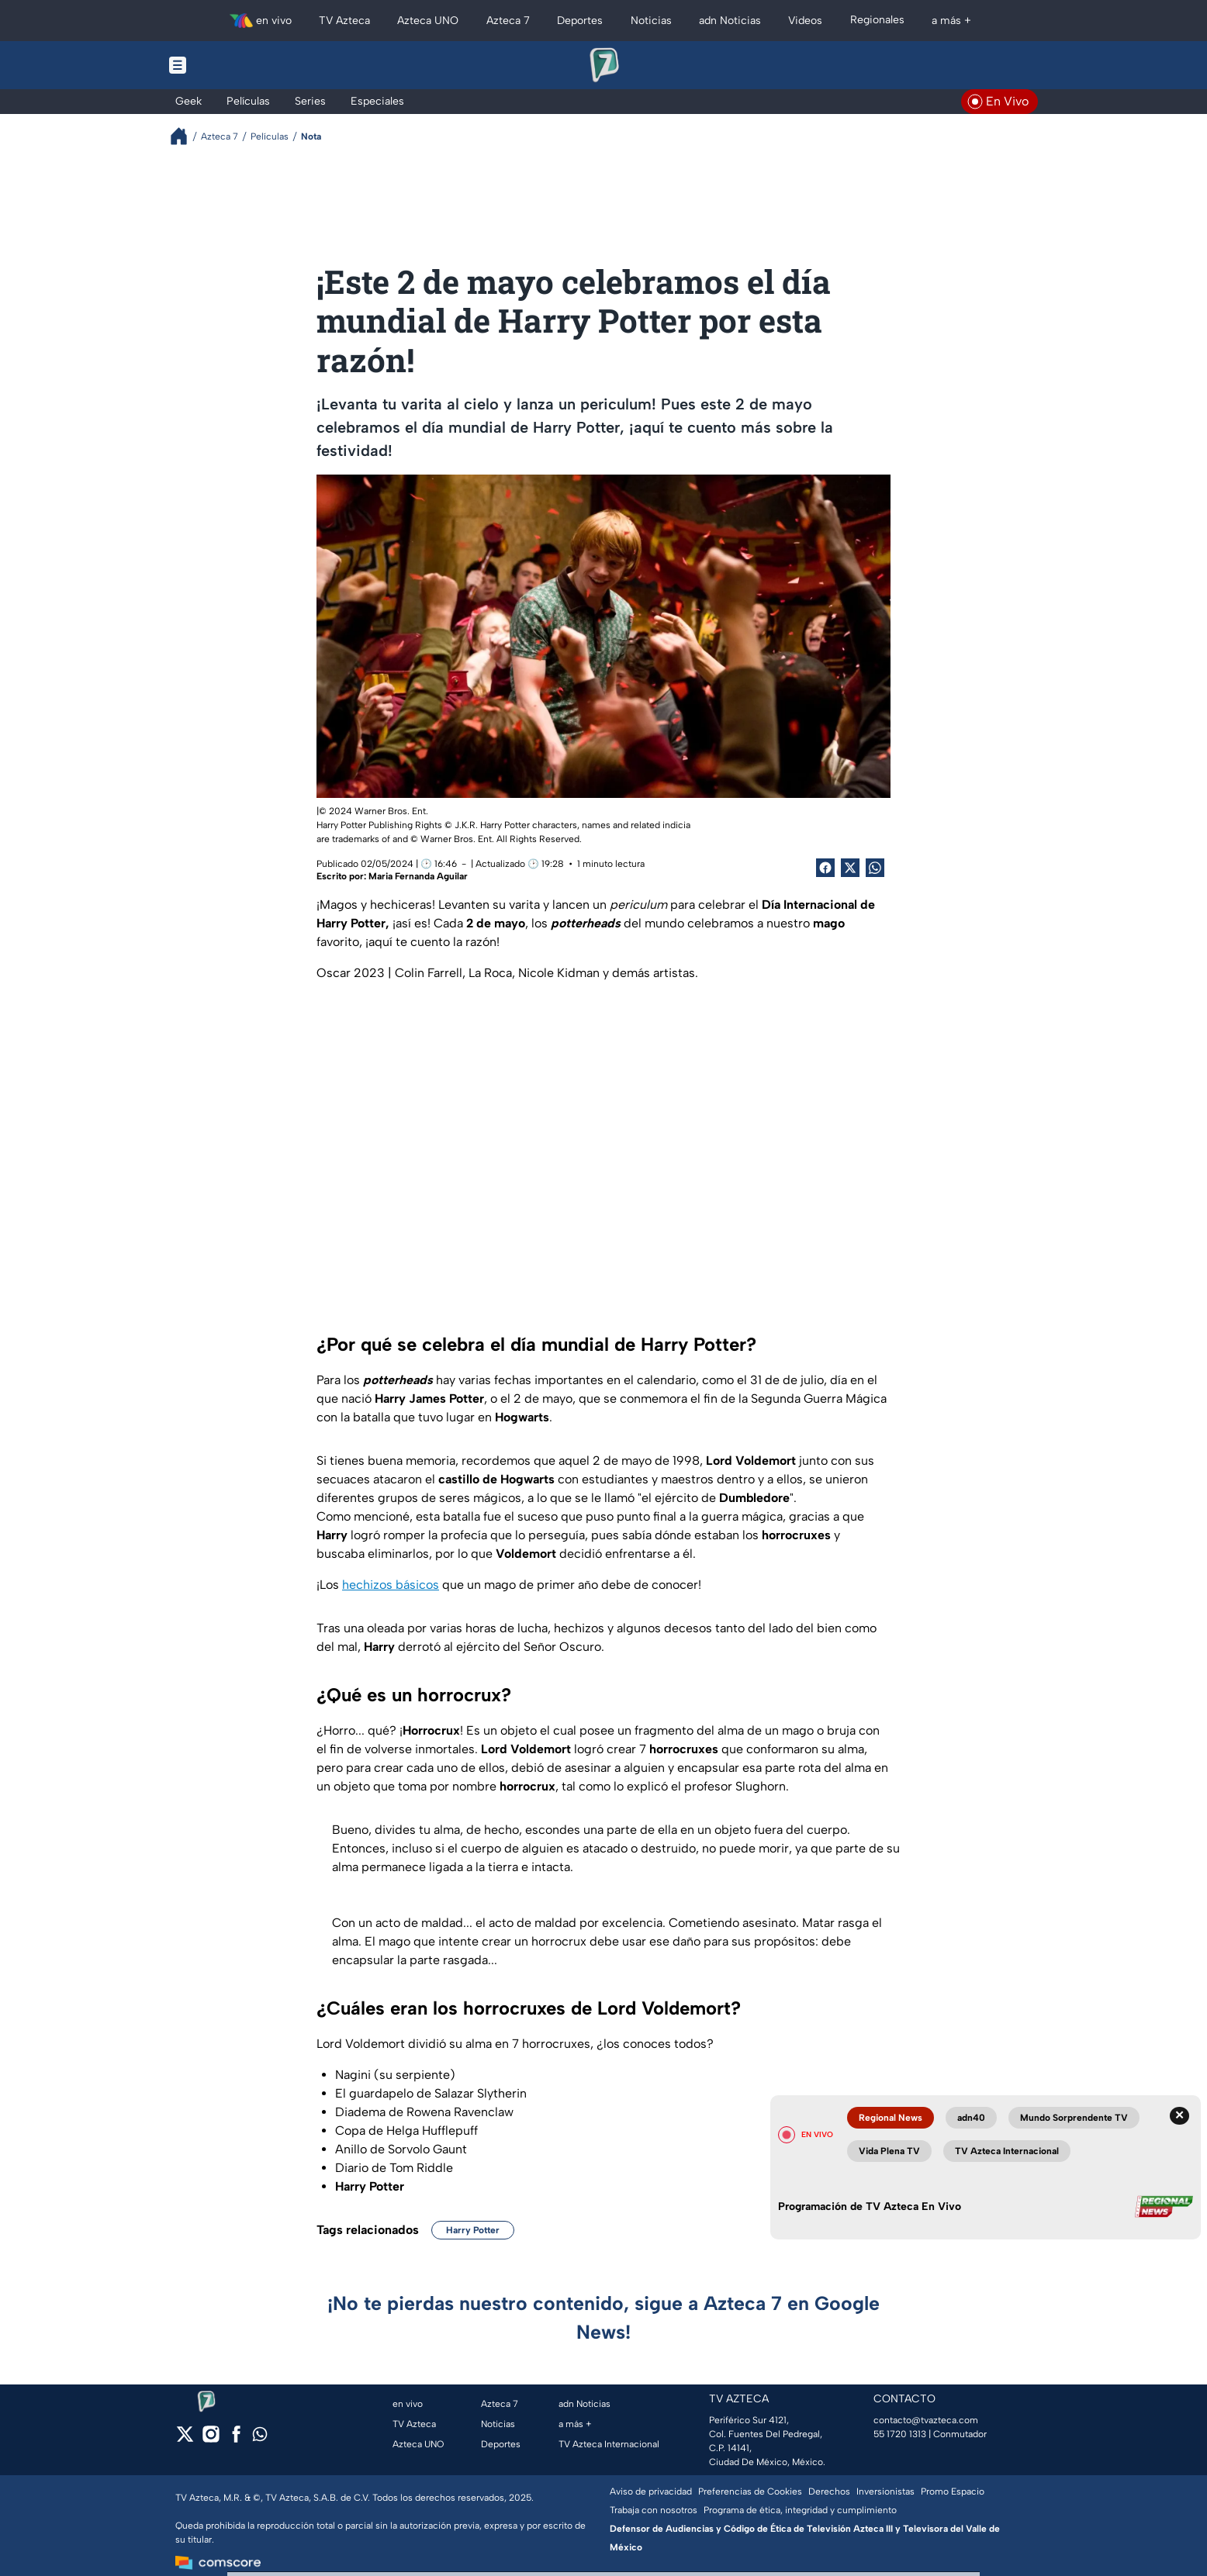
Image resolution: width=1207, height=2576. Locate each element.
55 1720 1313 (899, 2434)
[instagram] (210, 2439)
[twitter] (185, 2439)
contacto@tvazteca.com (925, 2420)
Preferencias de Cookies (750, 2491)
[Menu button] (231, 65)
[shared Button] (875, 867)
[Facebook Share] (825, 867)
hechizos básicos (390, 1584)
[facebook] (236, 2439)
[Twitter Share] (850, 867)
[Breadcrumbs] (185, 136)
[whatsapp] (260, 2437)
